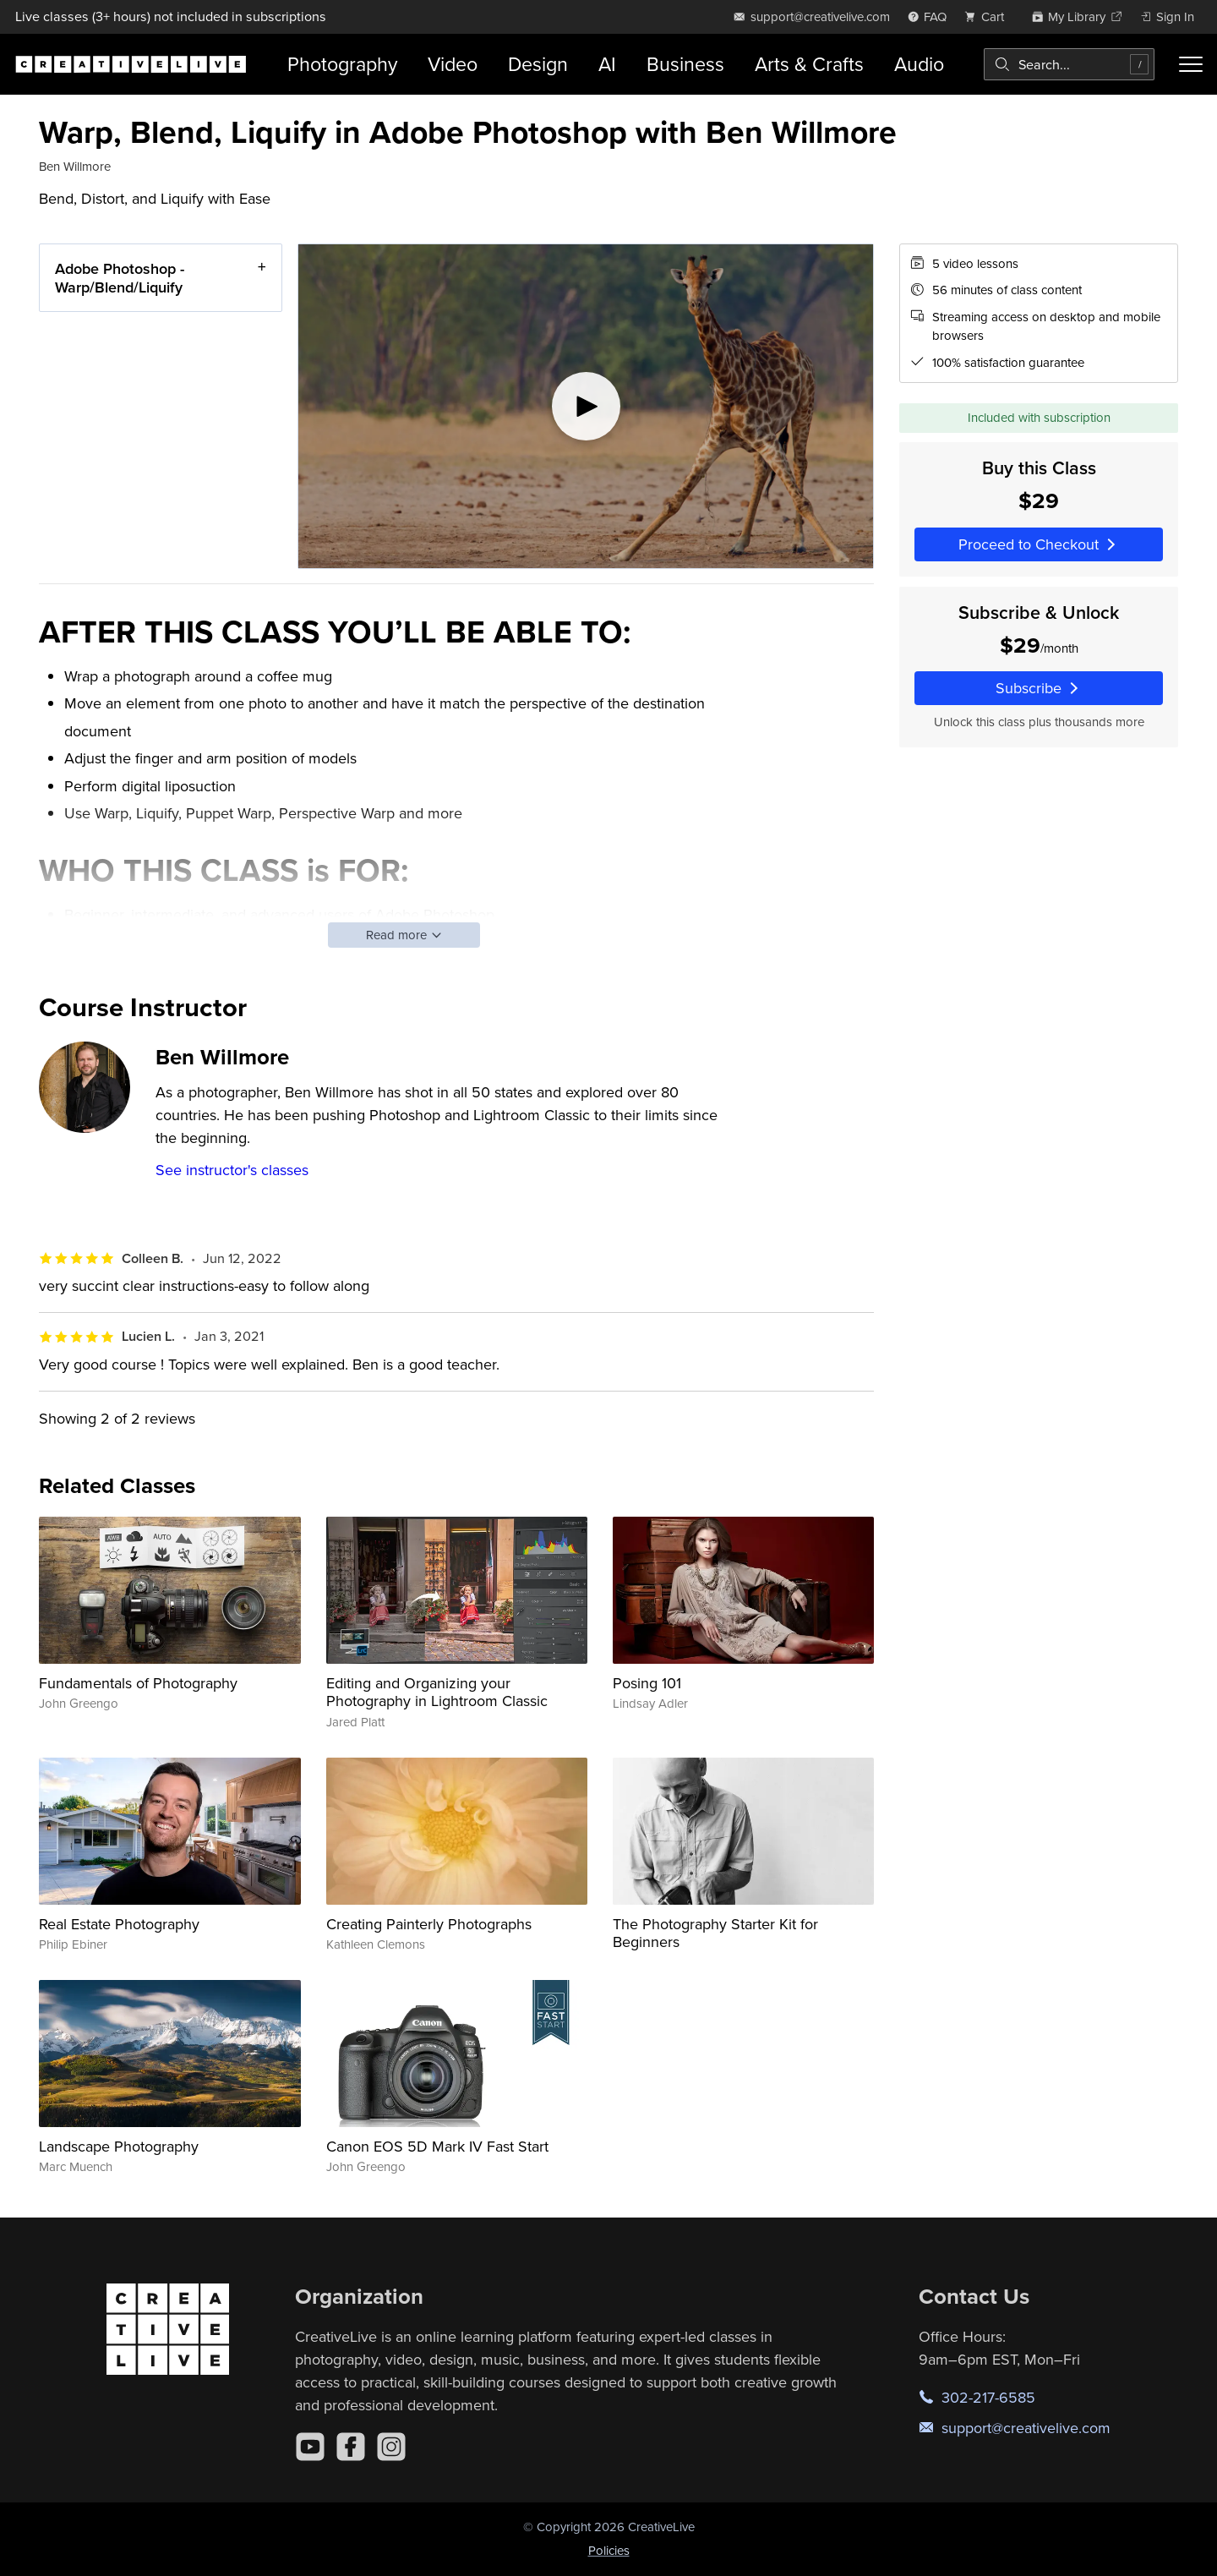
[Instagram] (391, 2446)
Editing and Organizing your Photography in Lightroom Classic (437, 1692)
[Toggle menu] (1191, 64)
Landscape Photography (119, 2146)
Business (685, 64)
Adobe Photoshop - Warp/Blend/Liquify (119, 278)
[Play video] (585, 406)
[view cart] (989, 16)
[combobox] (1069, 64)
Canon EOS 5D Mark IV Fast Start (437, 2146)
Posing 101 (647, 1682)
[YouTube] (310, 2446)
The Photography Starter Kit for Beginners (715, 1933)
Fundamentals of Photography (138, 1682)
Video (453, 64)
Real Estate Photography (119, 1923)
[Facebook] (351, 2446)
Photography (342, 64)
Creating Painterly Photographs (429, 1923)
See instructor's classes (232, 1169)
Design (538, 64)
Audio (919, 64)
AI (607, 64)
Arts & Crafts (809, 64)
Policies (609, 2550)
